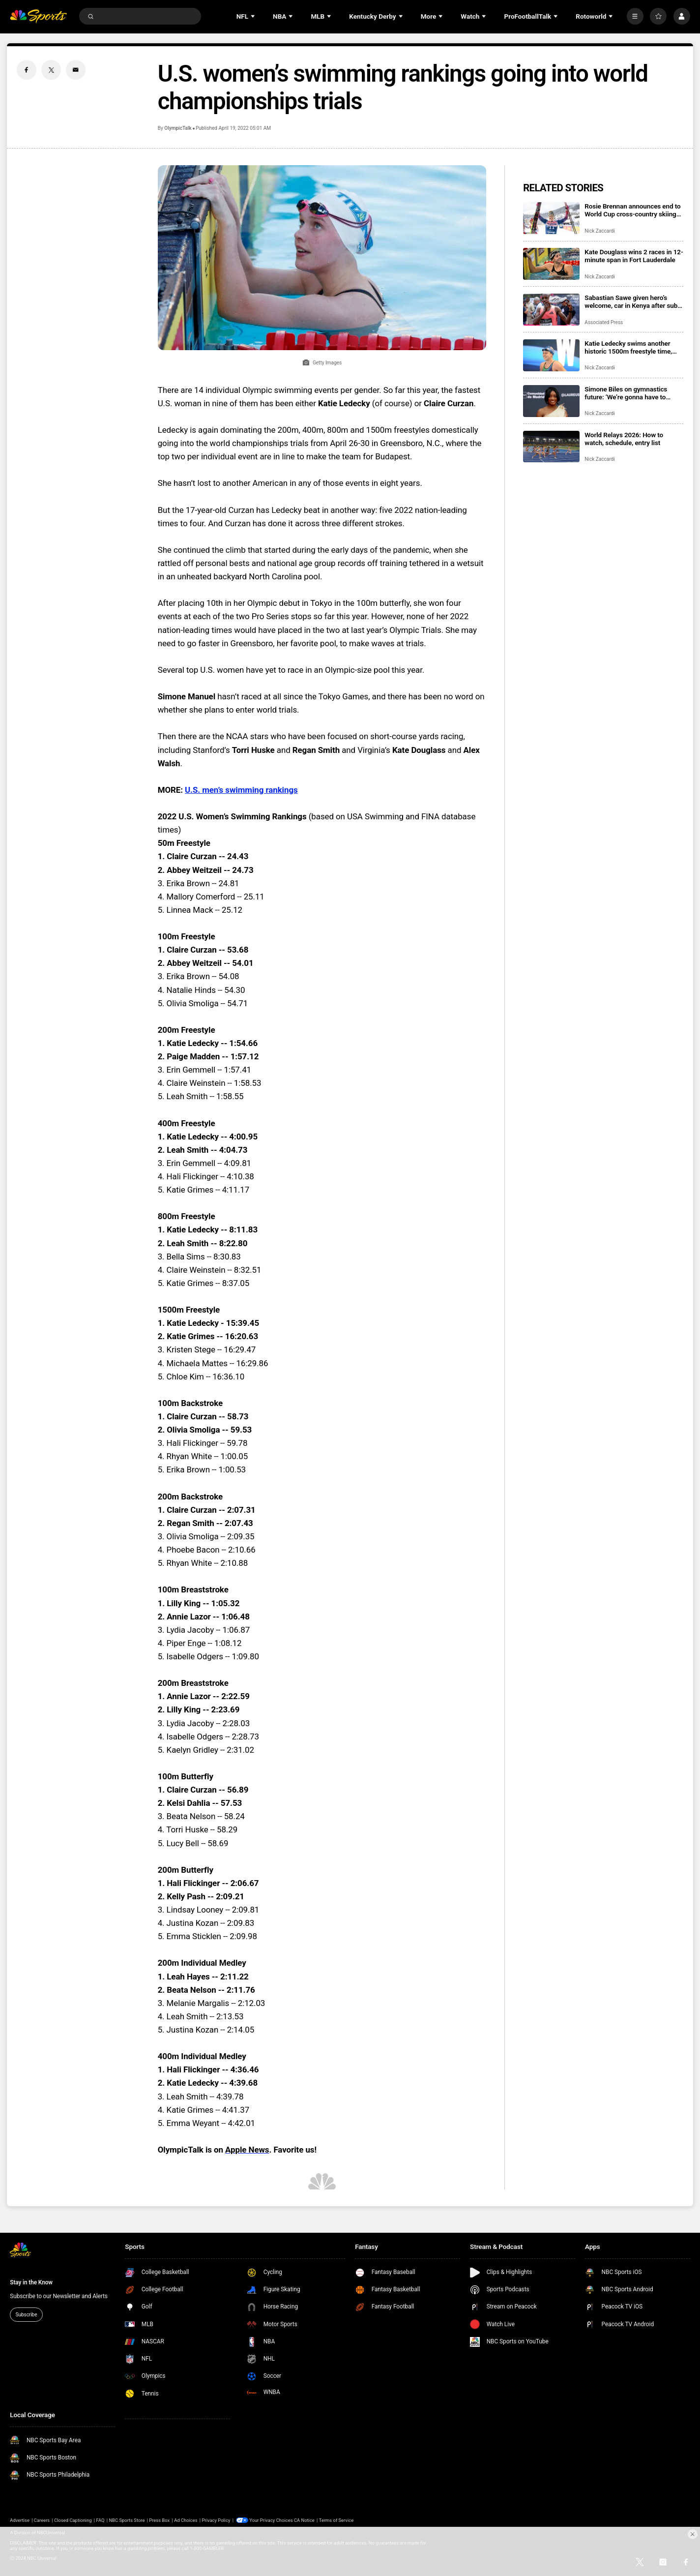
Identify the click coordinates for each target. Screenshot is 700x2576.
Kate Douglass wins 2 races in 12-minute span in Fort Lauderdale (633, 256)
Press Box (159, 2520)
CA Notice (304, 2520)
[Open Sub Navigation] (254, 16)
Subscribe (26, 2314)
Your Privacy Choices (271, 2520)
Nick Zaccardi (599, 231)
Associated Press (603, 322)
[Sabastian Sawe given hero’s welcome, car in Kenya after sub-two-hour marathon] (551, 310)
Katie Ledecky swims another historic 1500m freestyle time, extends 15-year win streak (628, 347)
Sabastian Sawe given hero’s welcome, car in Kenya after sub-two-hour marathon (632, 301)
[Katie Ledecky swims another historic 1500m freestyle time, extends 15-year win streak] (551, 355)
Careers (42, 2520)
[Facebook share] (26, 70)
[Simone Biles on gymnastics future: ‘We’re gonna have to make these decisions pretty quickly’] (551, 401)
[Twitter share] (51, 70)
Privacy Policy (216, 2520)
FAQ (100, 2520)
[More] (635, 16)
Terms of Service (336, 2520)
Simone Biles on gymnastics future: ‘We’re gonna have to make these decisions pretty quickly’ (625, 393)
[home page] (38, 16)
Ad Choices (186, 2520)
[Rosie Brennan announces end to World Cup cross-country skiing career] (551, 218)
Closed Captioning (73, 2520)
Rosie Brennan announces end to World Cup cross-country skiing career (632, 210)
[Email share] (76, 70)
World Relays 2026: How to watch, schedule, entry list (623, 439)
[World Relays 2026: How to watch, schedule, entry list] (551, 447)
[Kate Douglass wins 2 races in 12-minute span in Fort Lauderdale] (551, 264)
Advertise (19, 2520)
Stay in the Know (31, 2282)
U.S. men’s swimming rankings (241, 790)
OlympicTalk (177, 128)
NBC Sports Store (127, 2520)
